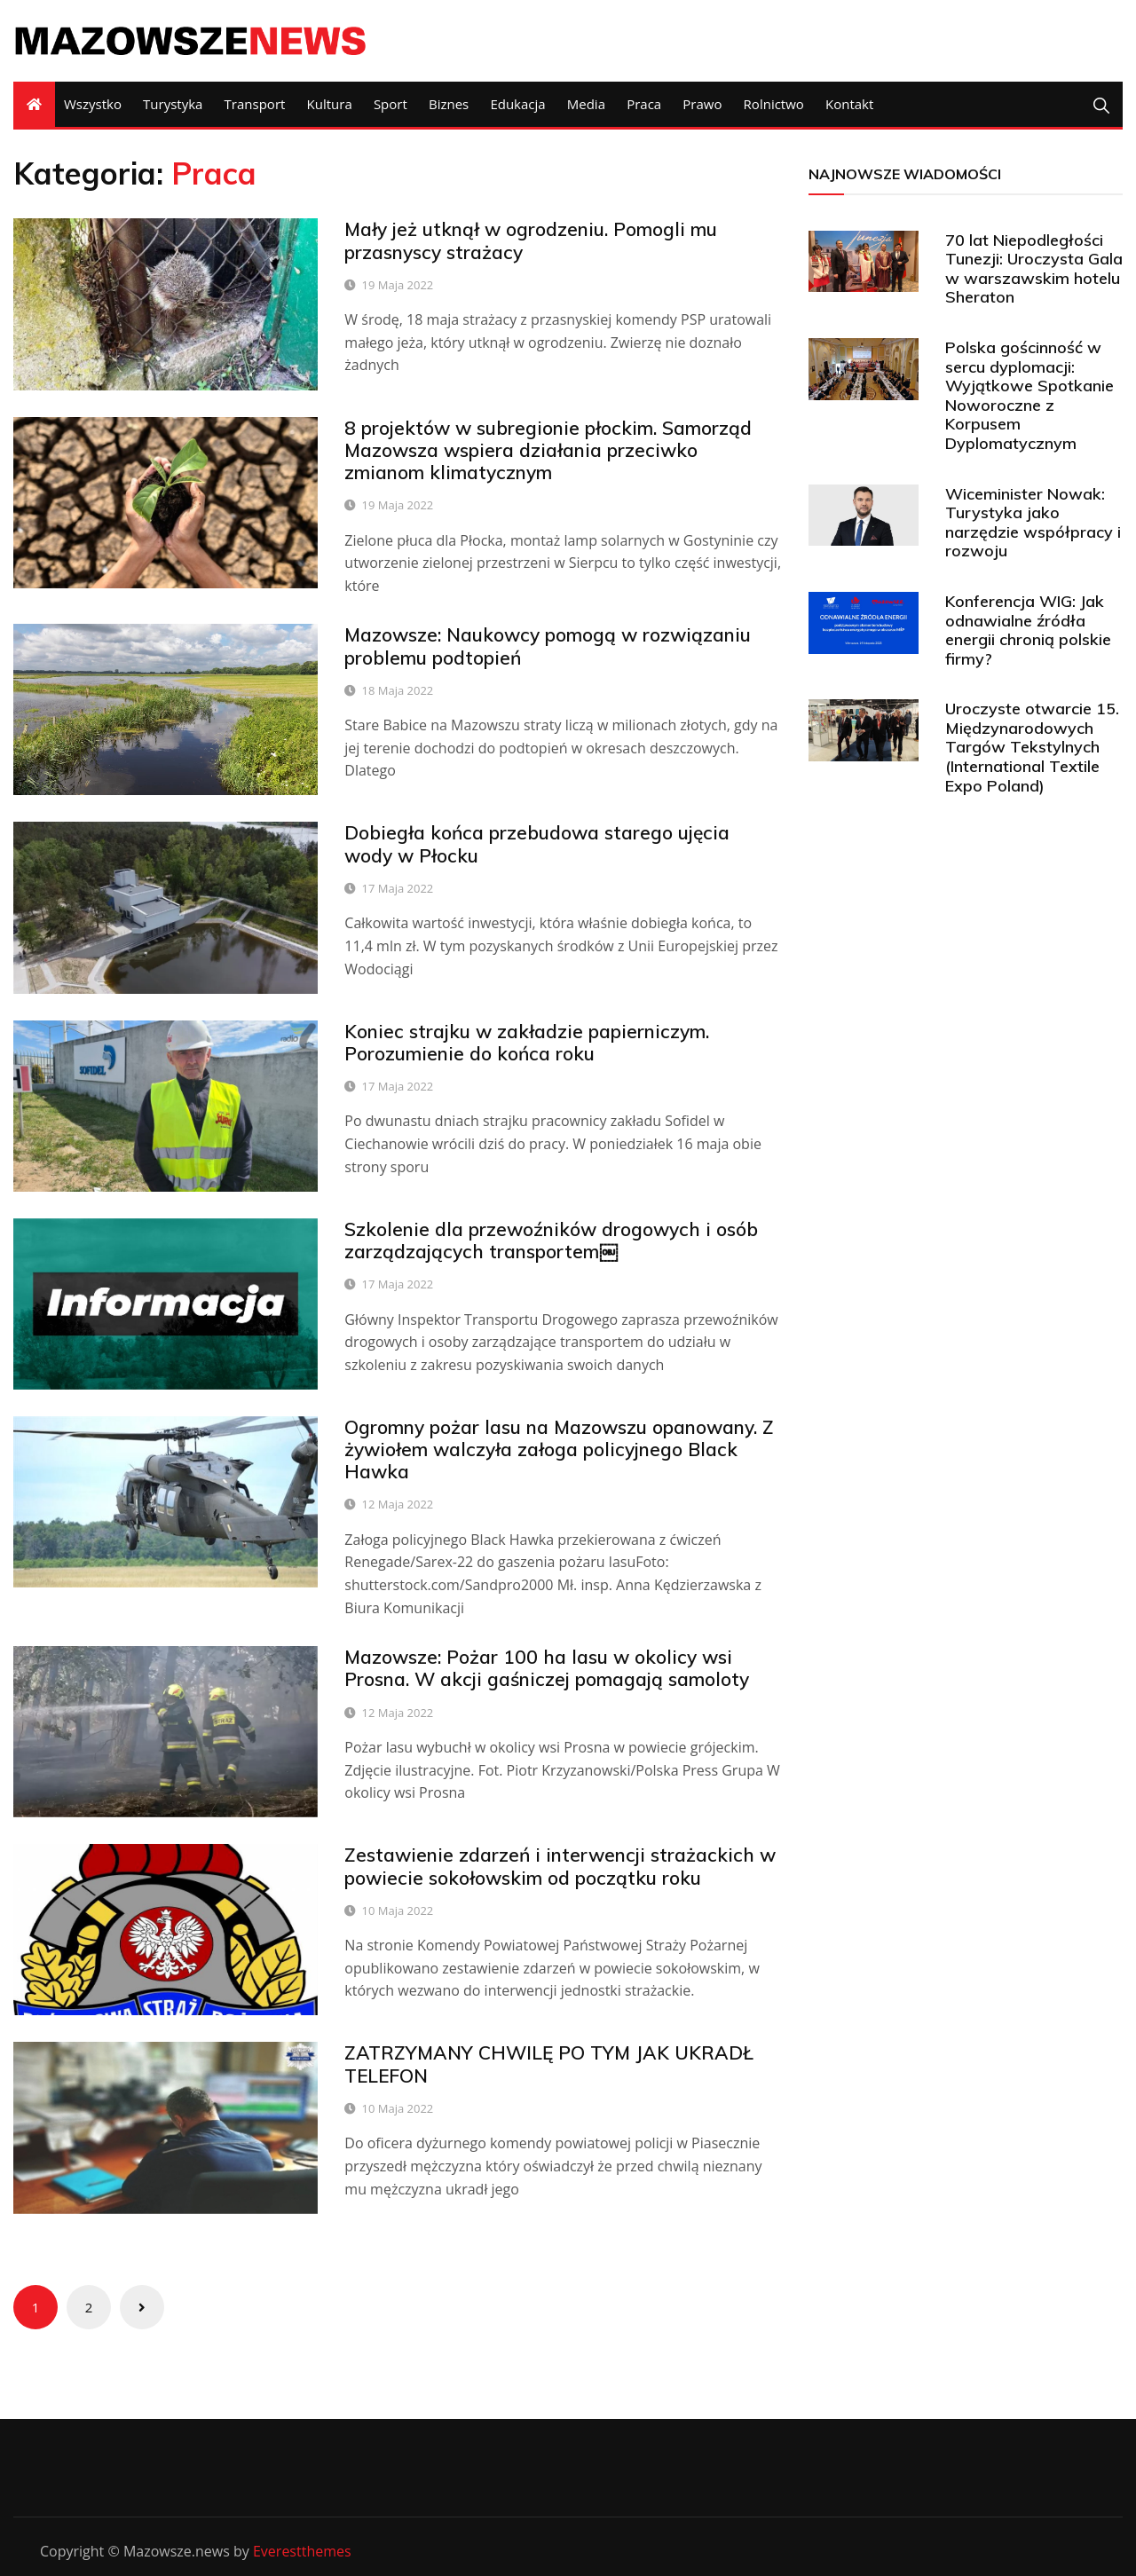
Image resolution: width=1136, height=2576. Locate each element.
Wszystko (93, 104)
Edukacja (517, 104)
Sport (390, 104)
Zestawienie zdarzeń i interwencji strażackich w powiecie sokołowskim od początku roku (560, 1865)
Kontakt (849, 104)
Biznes (449, 104)
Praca (644, 104)
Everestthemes (302, 2551)
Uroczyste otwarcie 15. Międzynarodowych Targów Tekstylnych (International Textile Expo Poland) (1032, 746)
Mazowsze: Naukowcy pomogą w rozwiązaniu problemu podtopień (547, 645)
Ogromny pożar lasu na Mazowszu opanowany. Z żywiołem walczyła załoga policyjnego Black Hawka (559, 1449)
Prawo (702, 104)
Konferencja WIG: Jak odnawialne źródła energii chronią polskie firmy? (1028, 630)
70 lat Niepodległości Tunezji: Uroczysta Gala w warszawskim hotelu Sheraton (1034, 269)
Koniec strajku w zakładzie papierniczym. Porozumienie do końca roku (526, 1042)
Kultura (329, 104)
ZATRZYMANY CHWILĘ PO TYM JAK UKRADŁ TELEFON (548, 2063)
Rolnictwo (774, 104)
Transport (255, 104)
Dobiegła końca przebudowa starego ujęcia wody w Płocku (537, 843)
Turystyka (172, 104)
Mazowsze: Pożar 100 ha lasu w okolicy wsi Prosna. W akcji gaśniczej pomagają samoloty (546, 1667)
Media (586, 104)
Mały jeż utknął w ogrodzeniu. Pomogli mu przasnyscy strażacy (530, 240)
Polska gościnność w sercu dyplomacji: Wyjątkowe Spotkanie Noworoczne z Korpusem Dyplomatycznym (1029, 395)
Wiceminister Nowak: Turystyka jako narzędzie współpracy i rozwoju (1033, 523)
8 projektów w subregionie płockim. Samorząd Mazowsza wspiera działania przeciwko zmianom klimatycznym (548, 450)
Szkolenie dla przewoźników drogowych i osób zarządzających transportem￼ (551, 1240)
